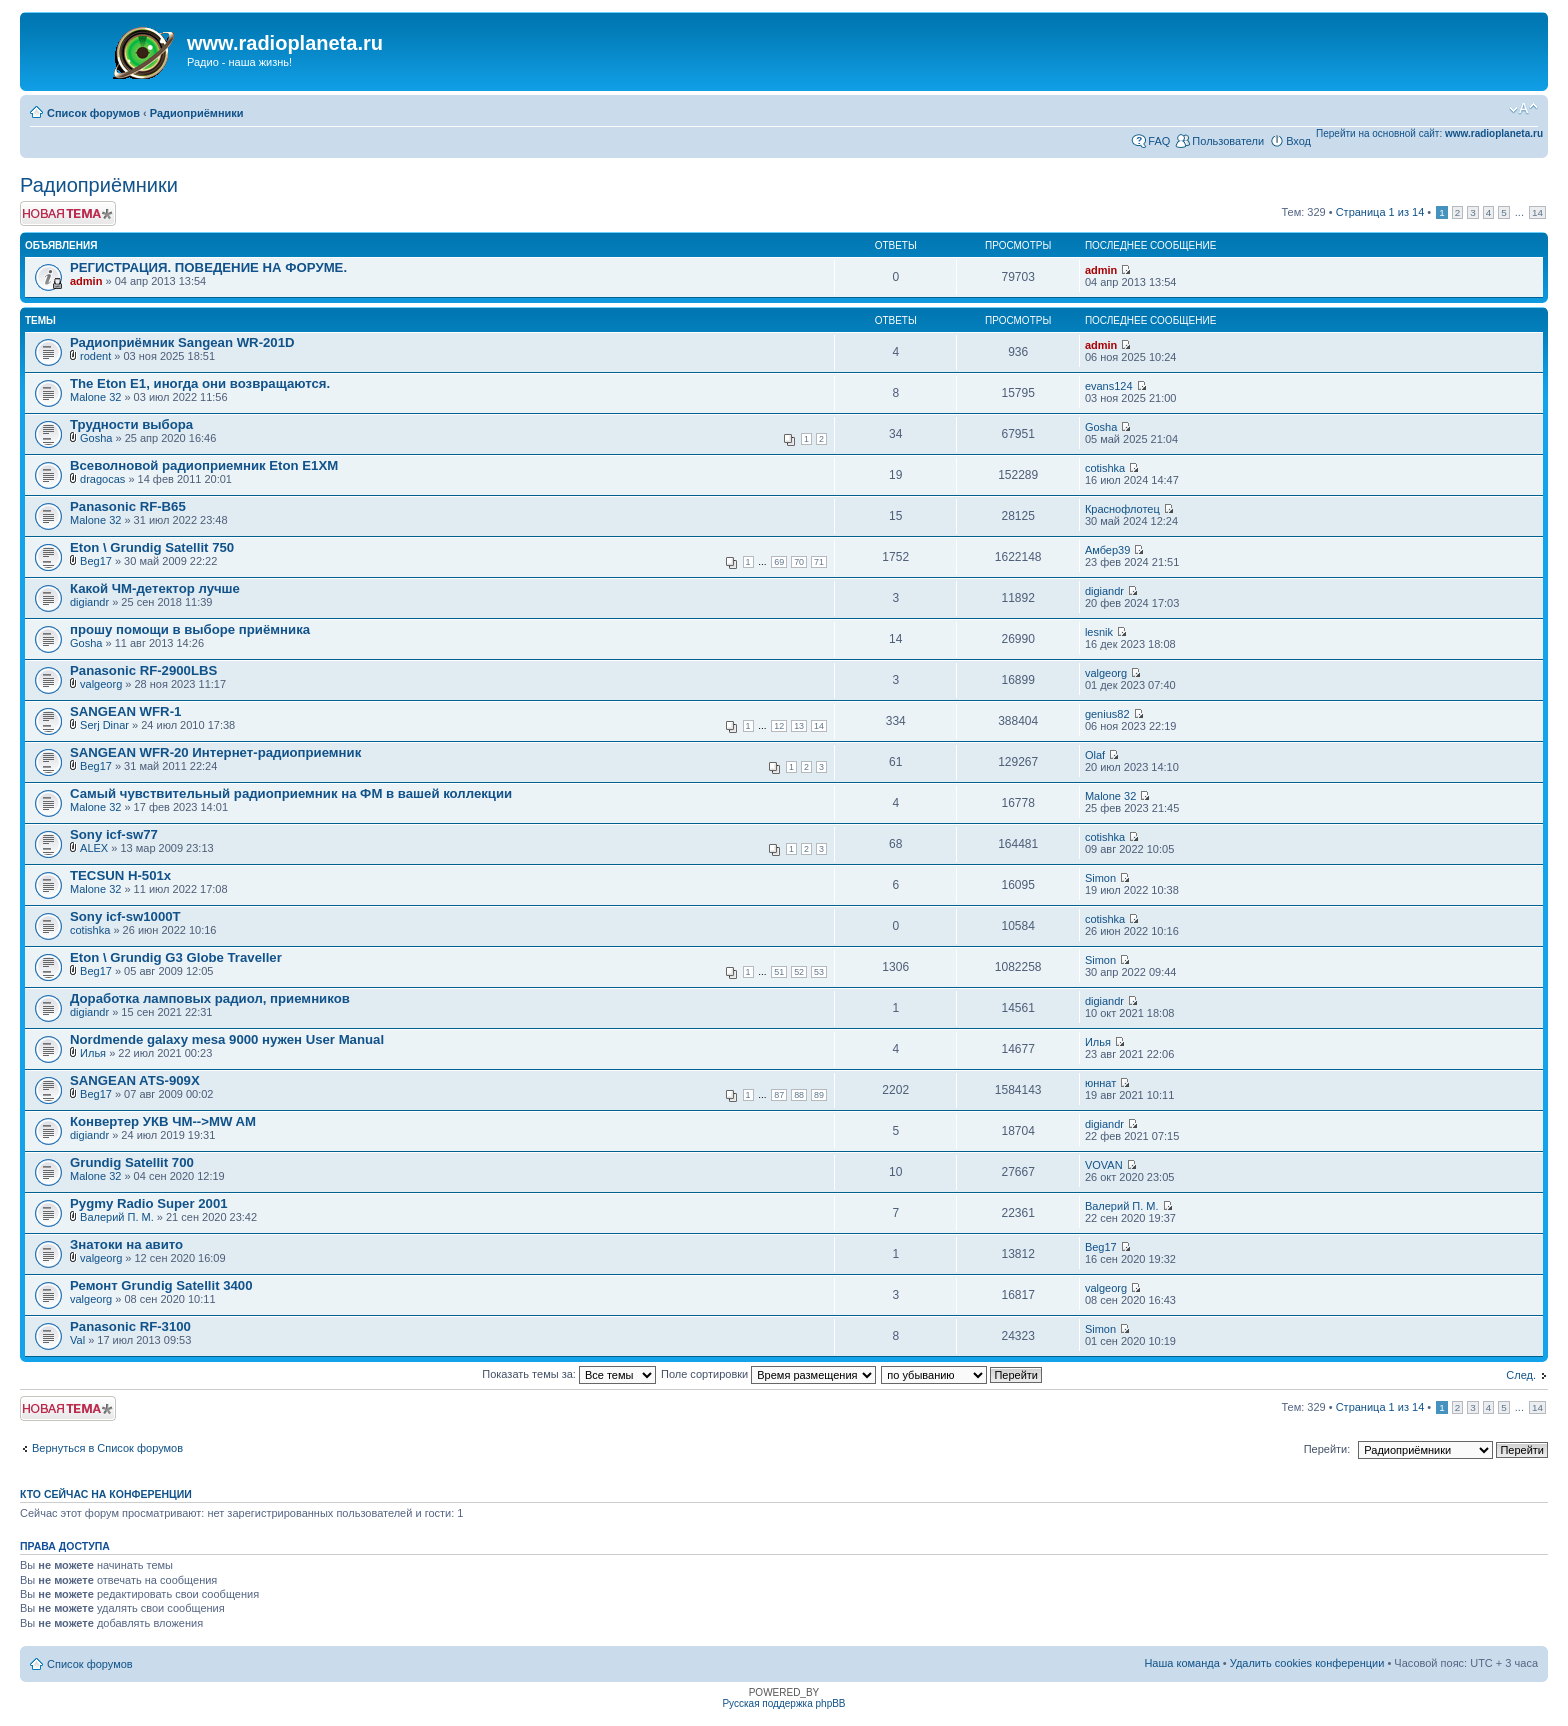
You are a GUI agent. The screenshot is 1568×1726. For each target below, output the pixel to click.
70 (799, 562)
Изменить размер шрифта (1523, 109)
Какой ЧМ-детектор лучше (155, 588)
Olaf (1095, 755)
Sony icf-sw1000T (125, 916)
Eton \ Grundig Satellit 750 (152, 547)
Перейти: (1327, 1449)
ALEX (94, 848)
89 (819, 1095)
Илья (93, 1053)
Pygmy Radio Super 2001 (149, 1203)
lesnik (1099, 632)
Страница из (1380, 212)
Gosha (96, 438)
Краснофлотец (1122, 509)
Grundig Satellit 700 (132, 1162)
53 (819, 972)
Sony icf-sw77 (114, 834)
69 (779, 562)
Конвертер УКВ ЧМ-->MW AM (163, 1121)
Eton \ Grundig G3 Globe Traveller (176, 957)
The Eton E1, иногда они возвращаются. (200, 383)
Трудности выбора (131, 424)
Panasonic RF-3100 (130, 1326)
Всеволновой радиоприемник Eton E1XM (204, 465)
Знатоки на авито (126, 1244)
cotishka (1105, 468)
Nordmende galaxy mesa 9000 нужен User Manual (227, 1039)
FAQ (1159, 141)
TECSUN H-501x (120, 875)
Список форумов (93, 113)
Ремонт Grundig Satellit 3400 (161, 1285)
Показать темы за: (569, 1374)
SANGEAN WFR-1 (125, 711)
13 (799, 726)
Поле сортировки (768, 1374)
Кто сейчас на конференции (106, 1494)
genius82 (1107, 714)
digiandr (89, 602)
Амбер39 (1107, 550)
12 (779, 726)
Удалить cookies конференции (1307, 1663)
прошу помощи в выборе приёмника (190, 629)
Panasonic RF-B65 (128, 506)
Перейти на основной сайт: (1429, 133)
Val (77, 1340)
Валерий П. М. (117, 1217)
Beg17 (96, 561)
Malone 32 (95, 397)
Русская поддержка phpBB (783, 1703)
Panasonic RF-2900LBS (143, 670)
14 (1537, 212)
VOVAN (1104, 1165)
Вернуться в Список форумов (107, 1448)
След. (1521, 1375)
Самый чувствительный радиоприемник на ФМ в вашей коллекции (291, 793)
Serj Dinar (104, 725)
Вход (1298, 141)
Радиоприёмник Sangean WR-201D (182, 342)
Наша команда (1181, 1663)
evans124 (1109, 386)
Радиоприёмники (197, 113)
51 (779, 972)
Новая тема (68, 213)
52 (799, 972)
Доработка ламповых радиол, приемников (210, 998)
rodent (95, 356)
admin (86, 281)
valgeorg (101, 684)
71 (819, 562)
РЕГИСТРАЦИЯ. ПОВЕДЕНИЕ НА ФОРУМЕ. (208, 267)
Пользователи (1228, 141)
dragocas (102, 479)
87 (779, 1095)
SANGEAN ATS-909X (135, 1080)
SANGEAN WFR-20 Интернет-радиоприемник (215, 752)
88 (799, 1095)
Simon (1100, 878)
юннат (1100, 1083)
